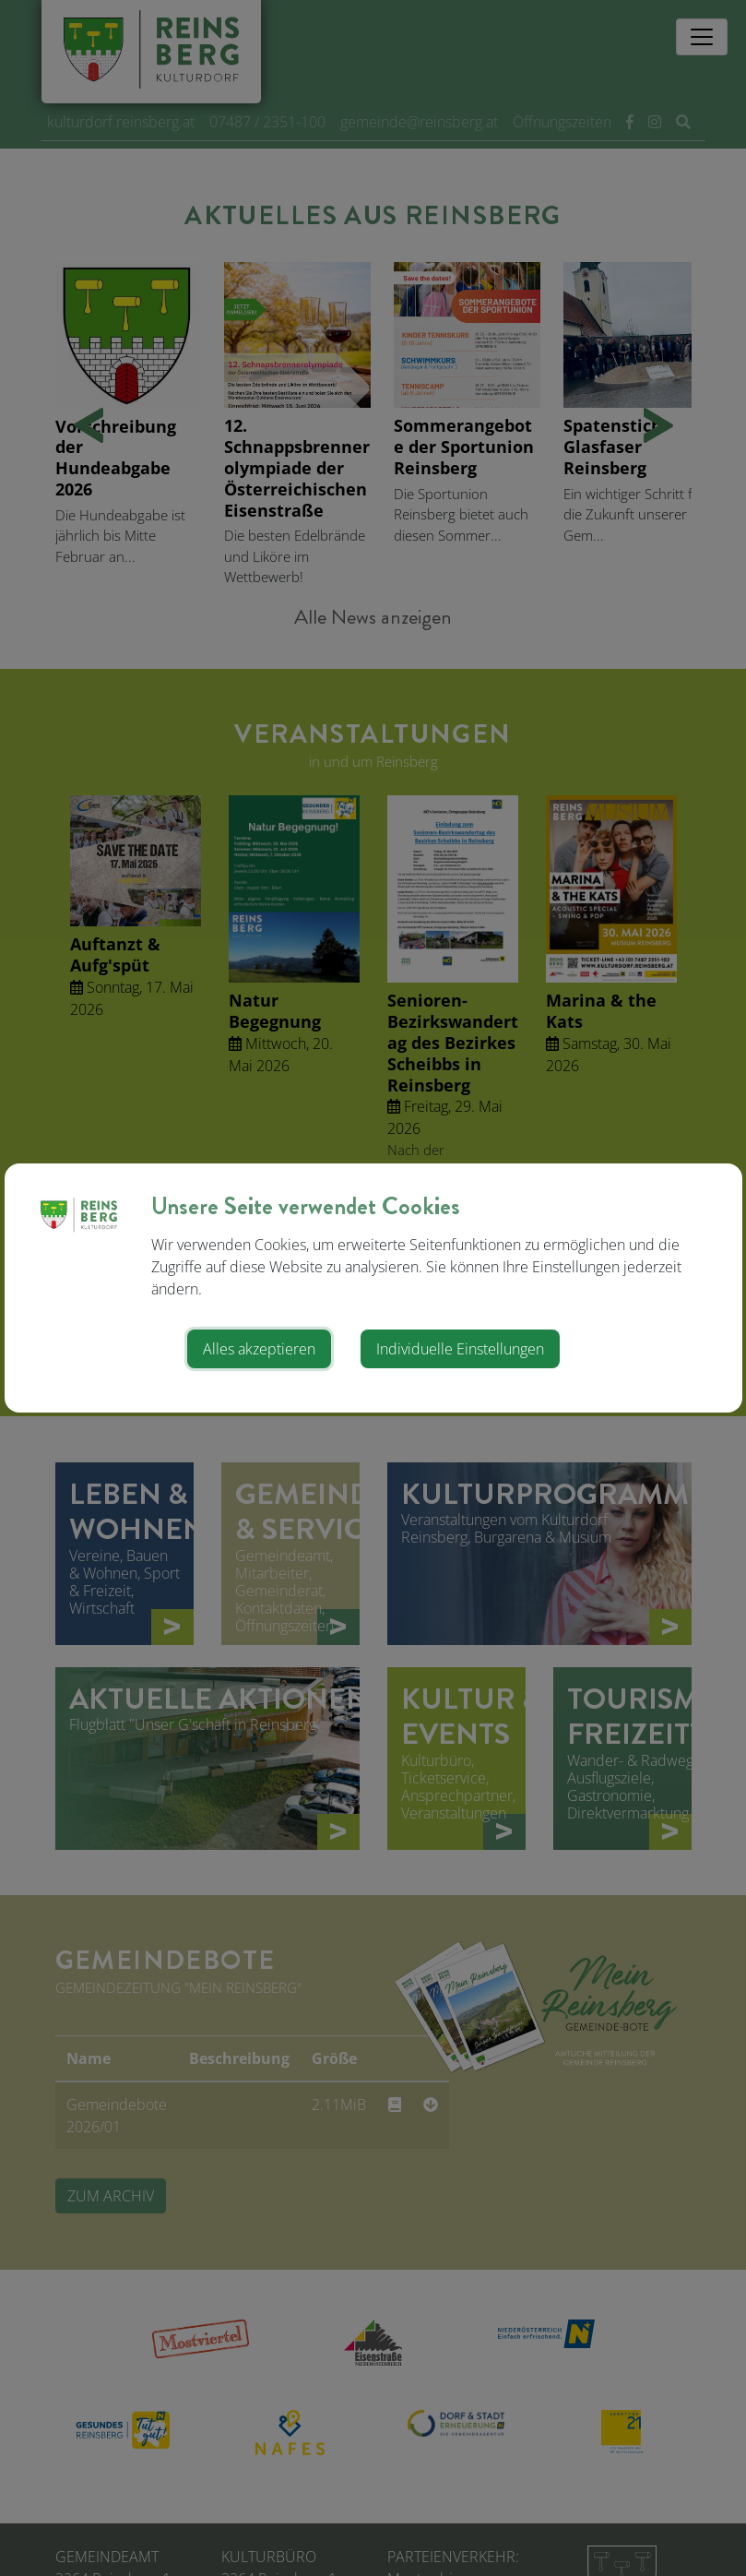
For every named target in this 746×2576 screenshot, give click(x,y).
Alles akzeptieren (259, 1349)
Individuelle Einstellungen (460, 1349)
